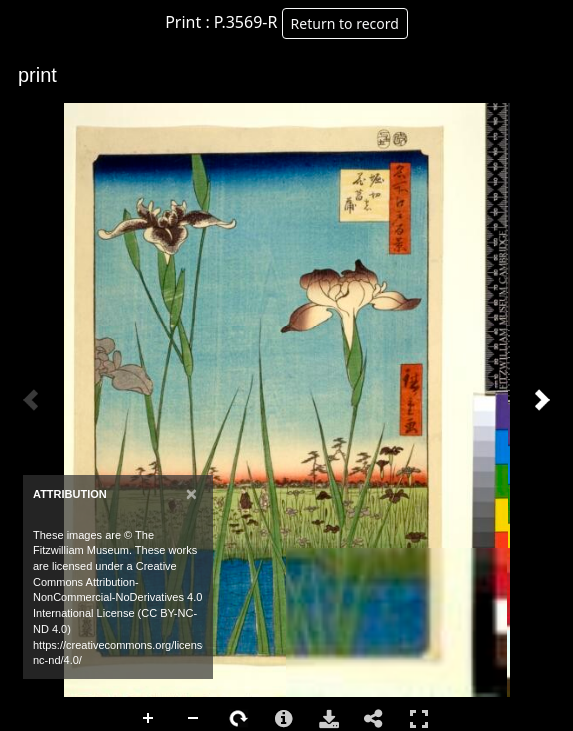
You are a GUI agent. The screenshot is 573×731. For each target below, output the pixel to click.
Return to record (345, 23)
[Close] (191, 493)
